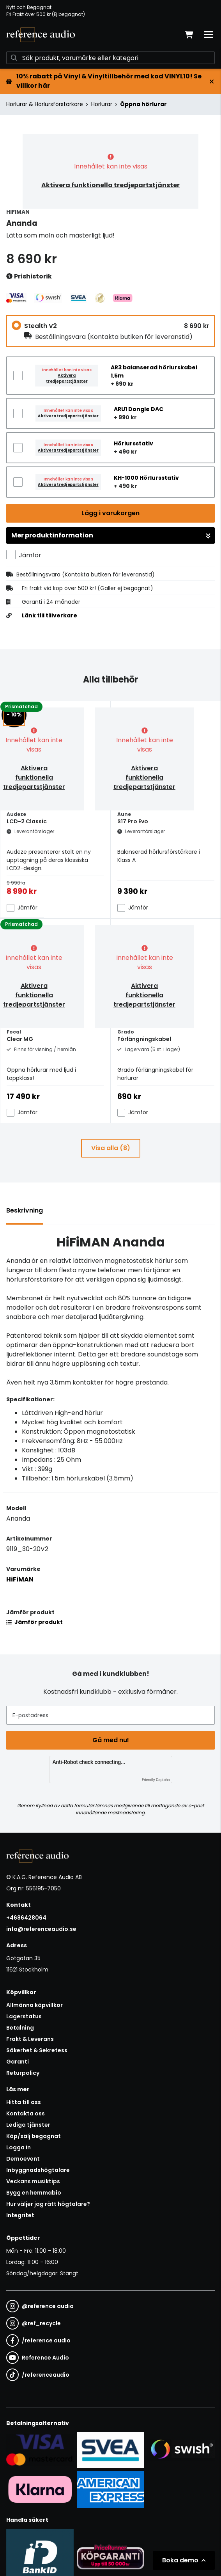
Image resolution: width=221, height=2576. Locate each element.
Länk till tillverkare (49, 615)
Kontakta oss (25, 2113)
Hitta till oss (23, 2102)
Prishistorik (29, 276)
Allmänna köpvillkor (34, 2005)
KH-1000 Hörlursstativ (146, 478)
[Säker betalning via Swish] (181, 2450)
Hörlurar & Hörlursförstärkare (44, 104)
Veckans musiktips (33, 2181)
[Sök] (110, 57)
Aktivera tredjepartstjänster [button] (66, 378)
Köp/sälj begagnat (33, 2136)
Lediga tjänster (28, 2125)
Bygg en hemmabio (33, 2193)
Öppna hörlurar (143, 104)
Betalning (20, 2028)
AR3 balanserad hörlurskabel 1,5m (154, 371)
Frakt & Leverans (30, 2039)
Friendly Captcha (156, 1780)
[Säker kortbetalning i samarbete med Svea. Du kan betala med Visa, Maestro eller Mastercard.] (40, 2450)
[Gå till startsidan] (40, 34)
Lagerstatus (24, 2016)
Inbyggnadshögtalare (38, 2170)
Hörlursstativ (133, 443)
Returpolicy (22, 2073)
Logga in (18, 2147)
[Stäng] (211, 81)
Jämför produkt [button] (34, 1622)
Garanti (17, 2061)
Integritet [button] (20, 2215)
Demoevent (23, 2159)
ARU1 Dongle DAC (138, 409)
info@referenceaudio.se (41, 1929)
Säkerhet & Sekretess (36, 2050)
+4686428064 (26, 1918)
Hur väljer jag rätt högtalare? (48, 2204)
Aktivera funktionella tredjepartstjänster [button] (110, 185)
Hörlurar (101, 104)
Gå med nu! (110, 1740)
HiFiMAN (20, 1579)
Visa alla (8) (110, 1148)
